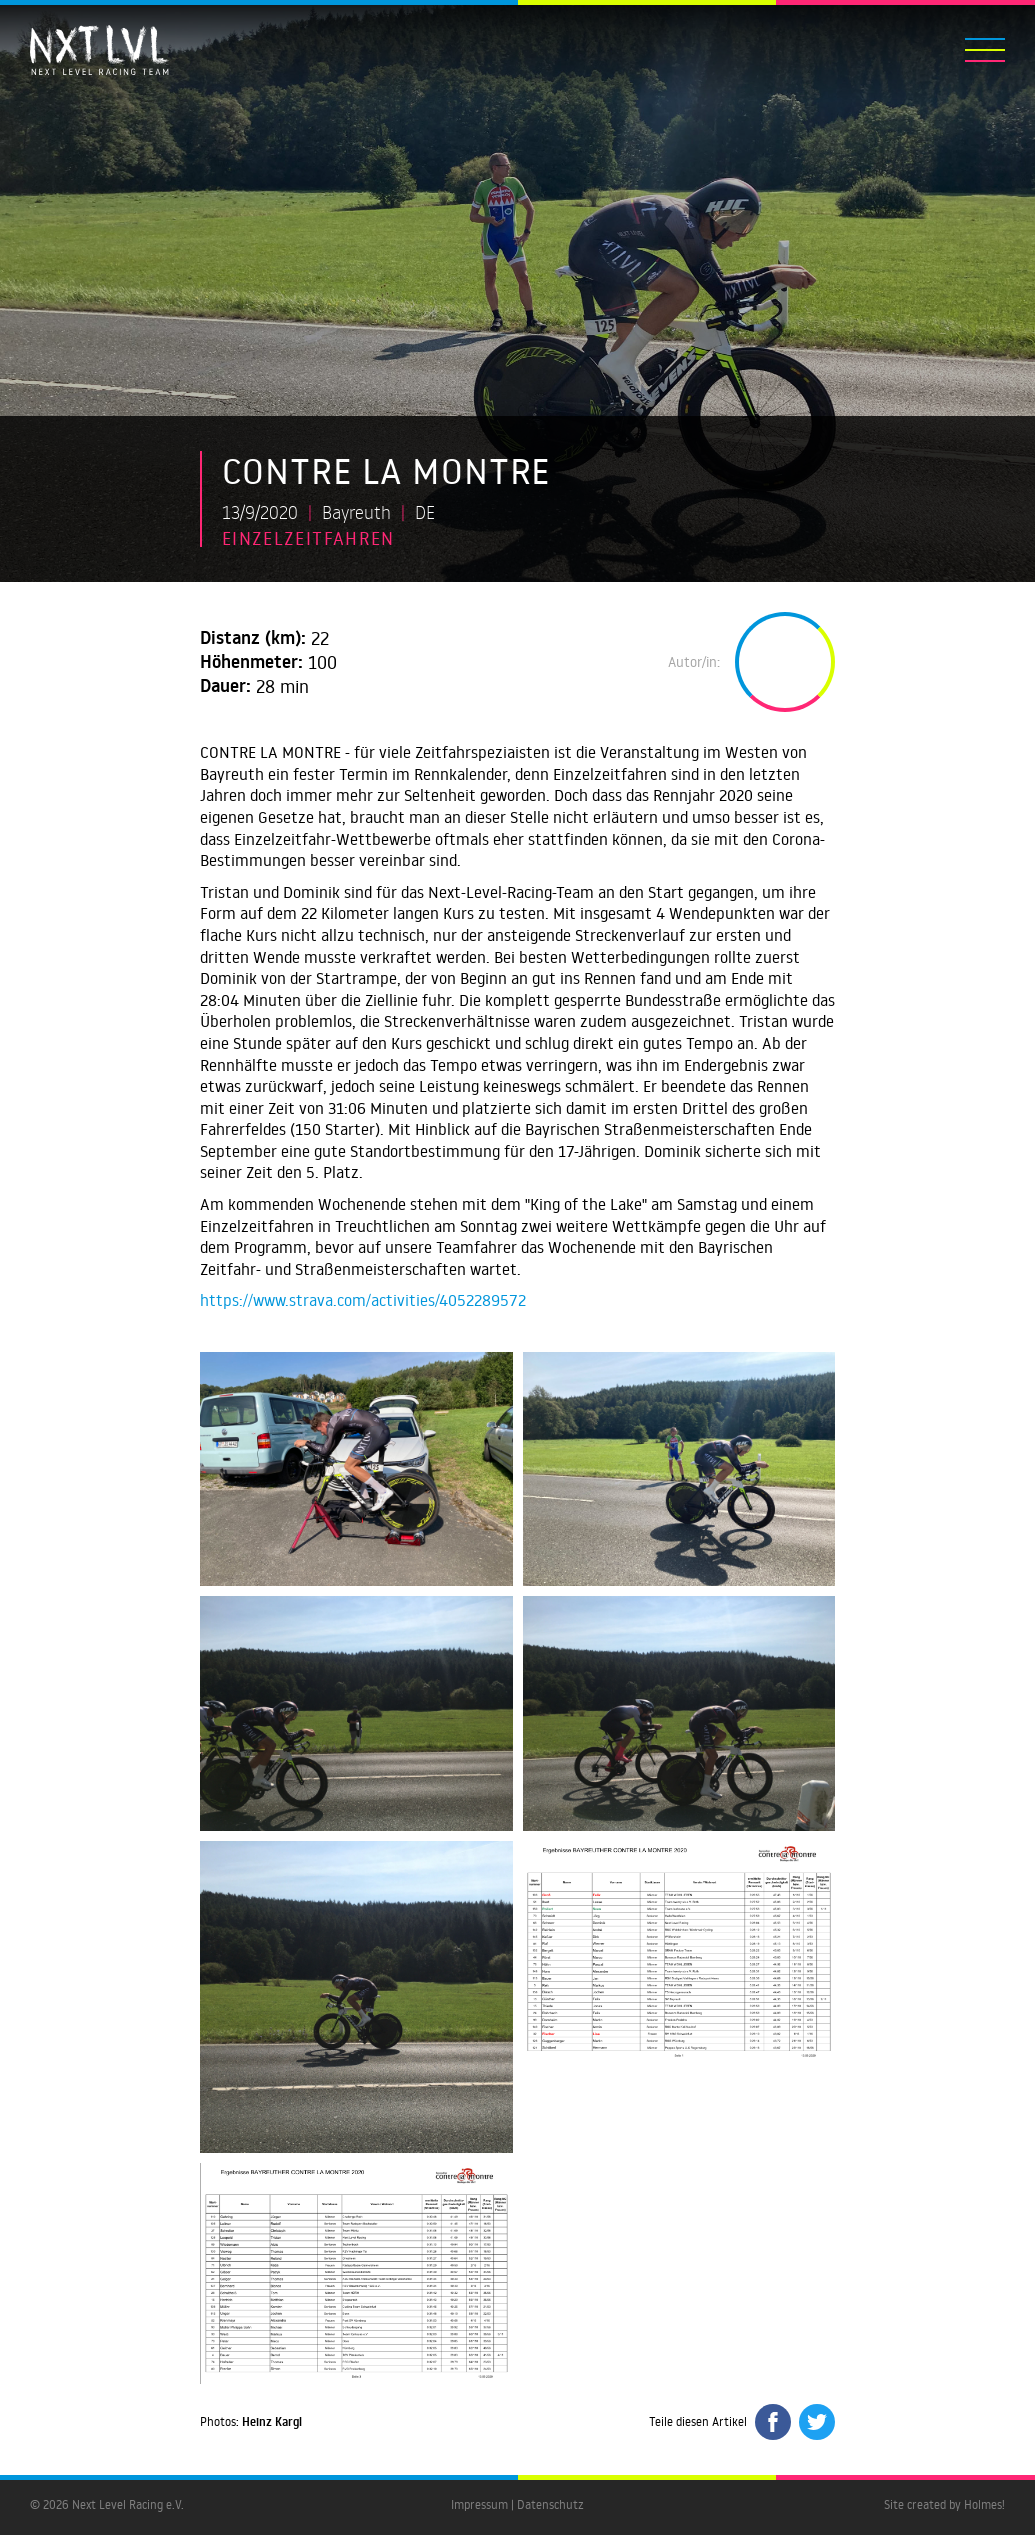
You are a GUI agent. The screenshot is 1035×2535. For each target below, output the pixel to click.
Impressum (479, 2504)
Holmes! (984, 2504)
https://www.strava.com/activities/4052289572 (363, 1300)
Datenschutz (550, 2504)
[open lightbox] (356, 1469)
